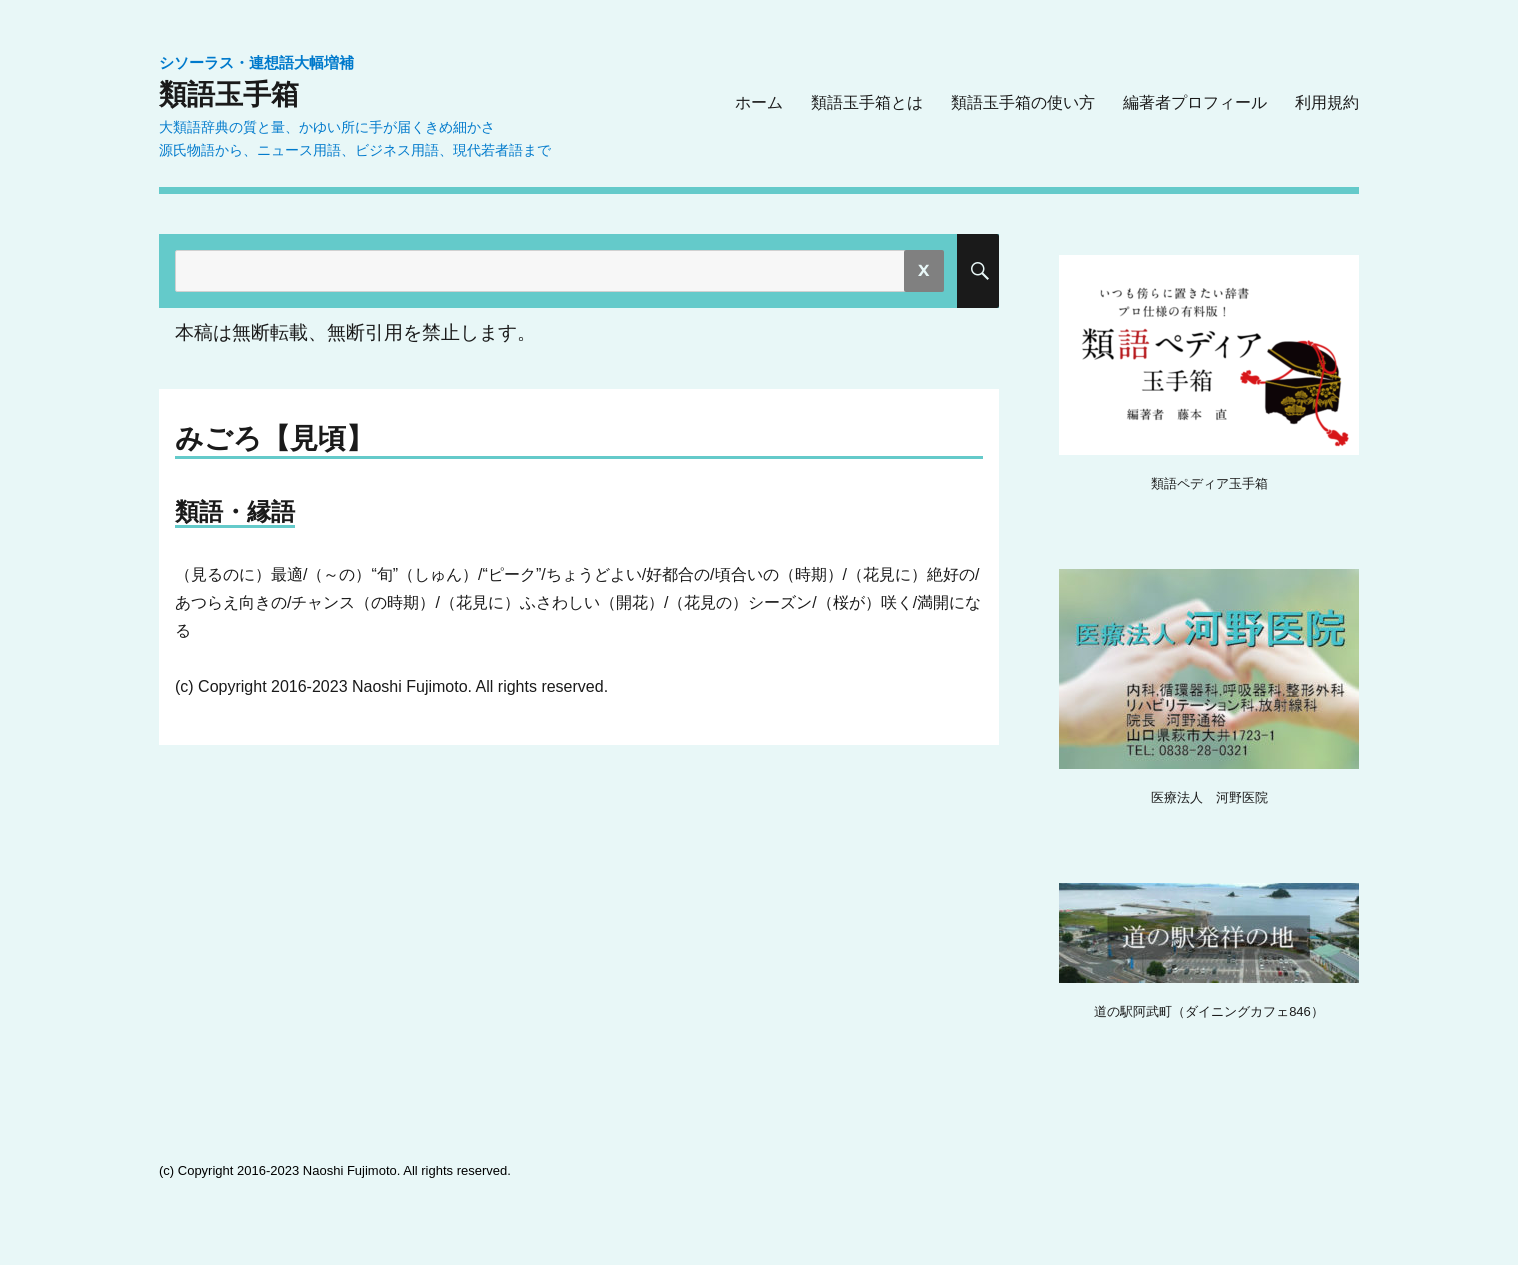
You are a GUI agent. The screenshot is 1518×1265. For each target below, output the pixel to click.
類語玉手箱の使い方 (1023, 102)
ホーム (759, 102)
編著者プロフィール (1195, 102)
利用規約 (1327, 102)
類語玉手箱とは (867, 102)
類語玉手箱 (229, 94)
